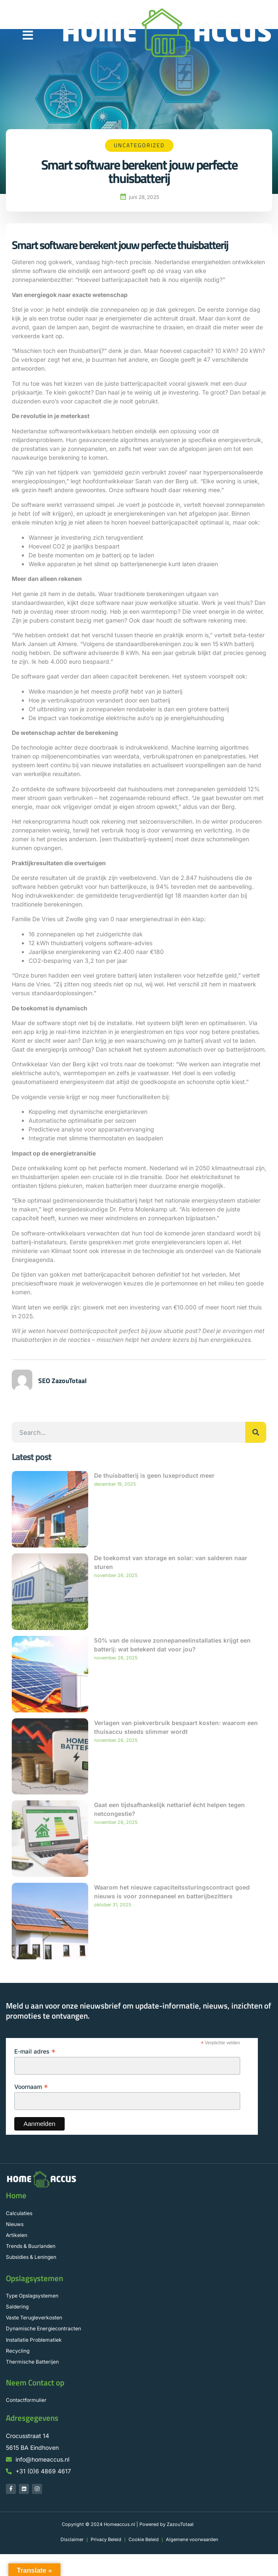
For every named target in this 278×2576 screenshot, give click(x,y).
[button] (28, 35)
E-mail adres (35, 2051)
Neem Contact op (35, 2382)
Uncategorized (139, 145)
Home (16, 2195)
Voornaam (31, 2087)
